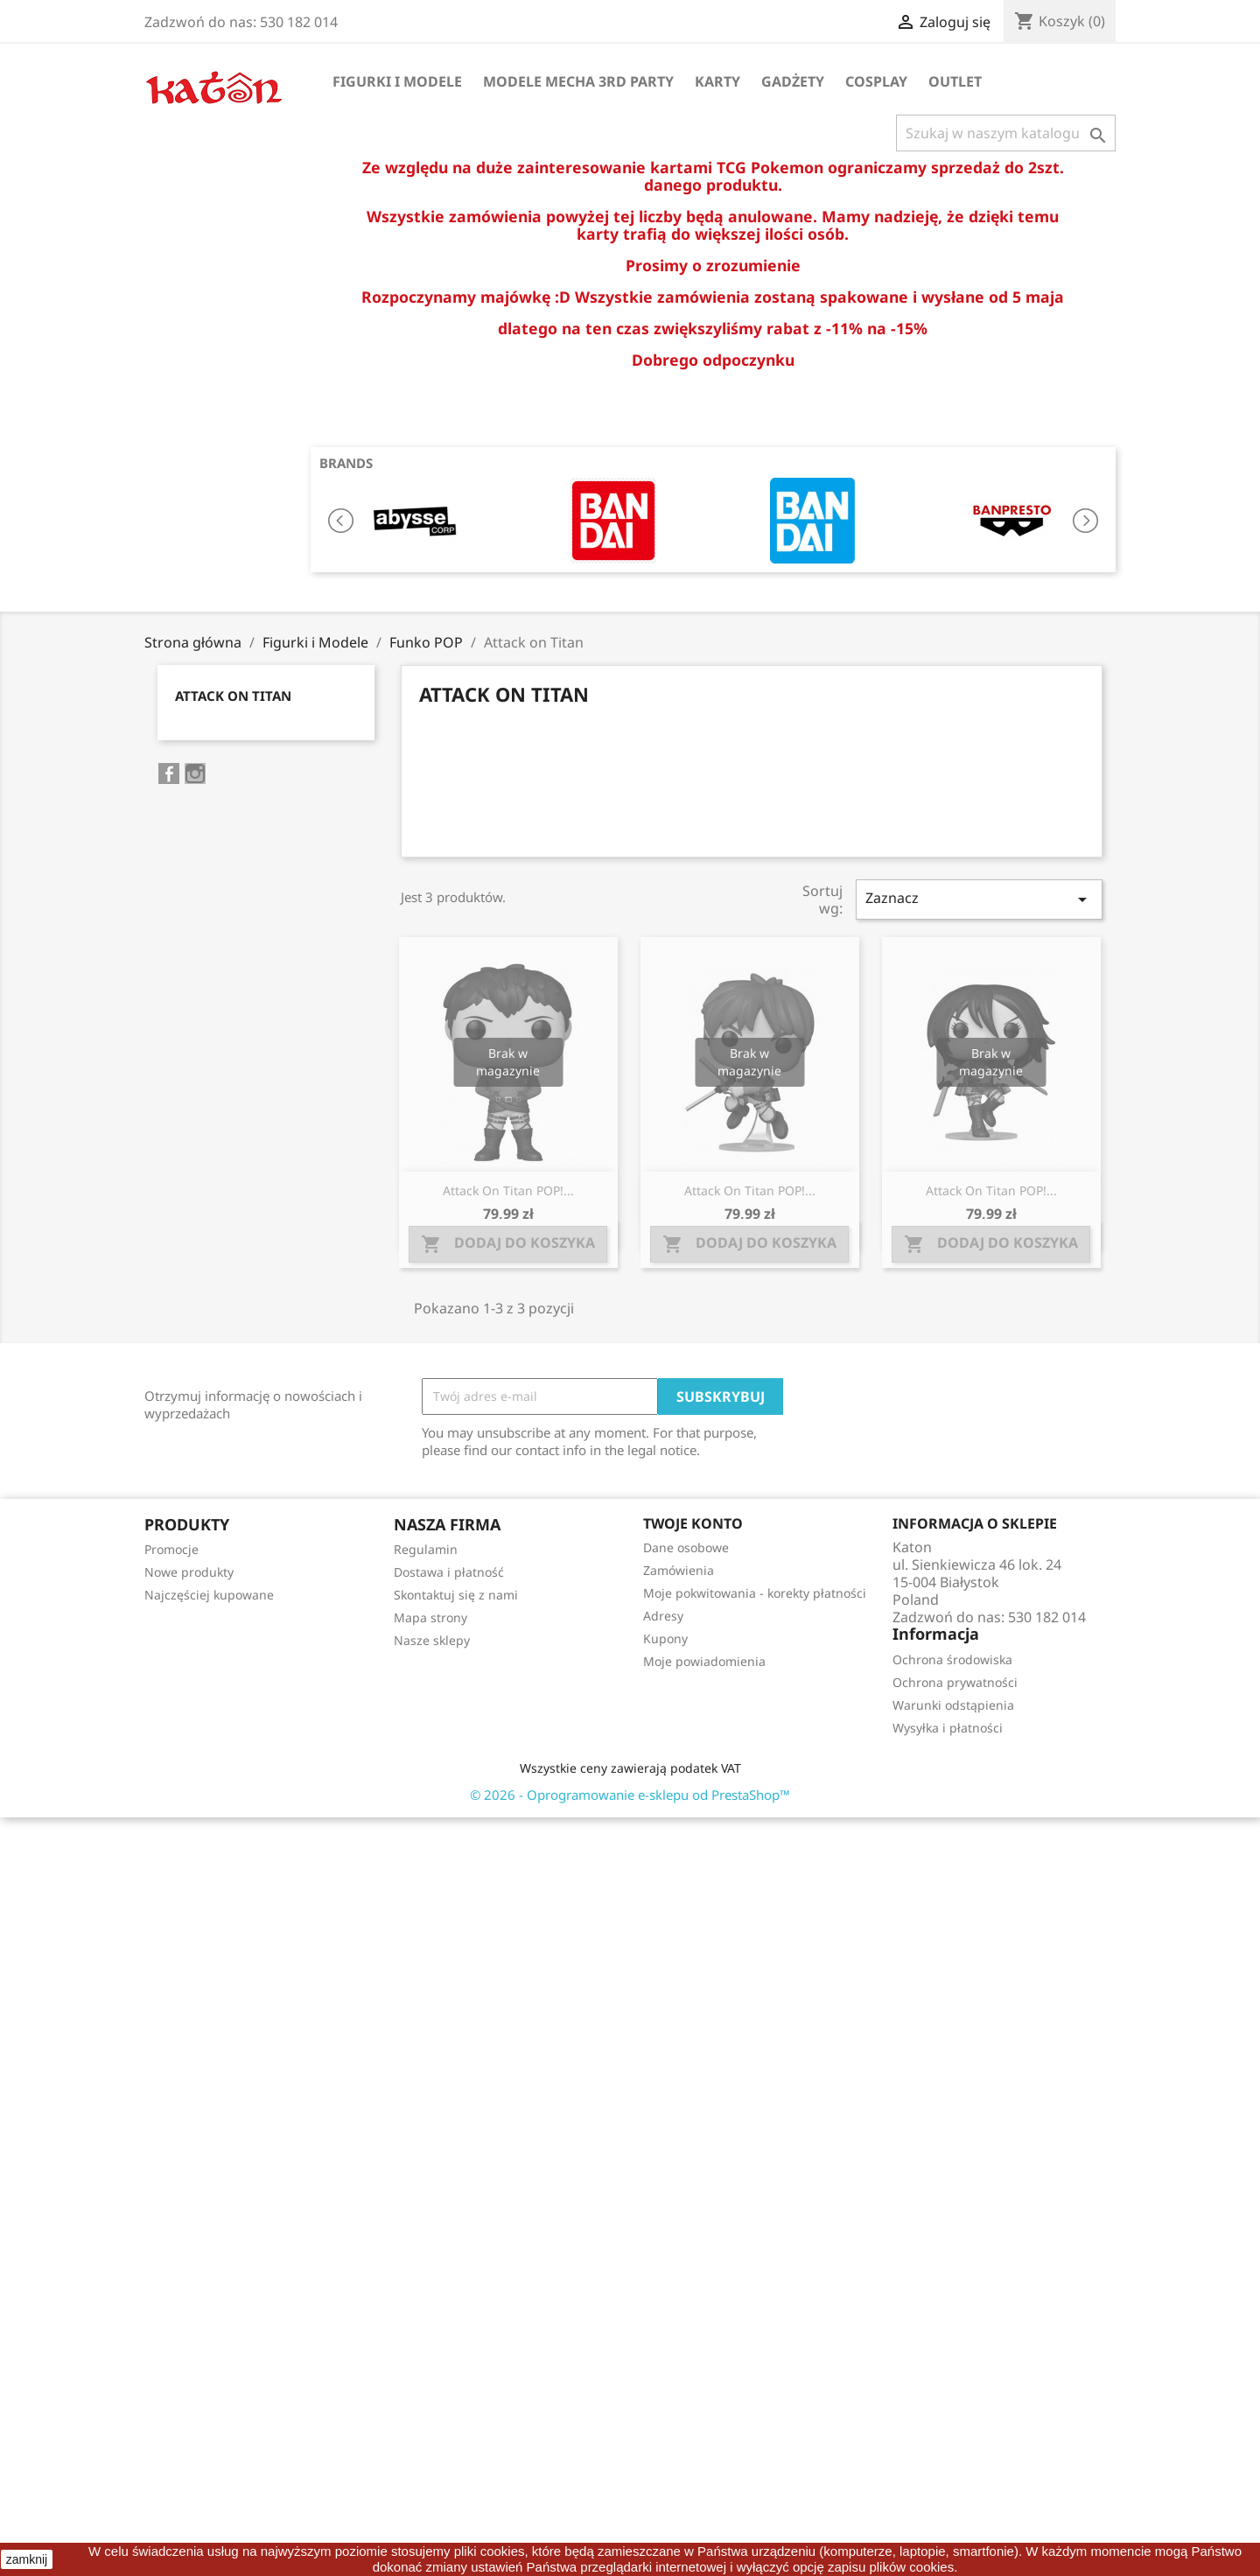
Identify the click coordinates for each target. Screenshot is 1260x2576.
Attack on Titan (233, 695)
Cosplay (876, 81)
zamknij (26, 2559)
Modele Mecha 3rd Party (578, 81)
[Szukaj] (1006, 133)
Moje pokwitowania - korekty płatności (754, 1593)
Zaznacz (979, 899)
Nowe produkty (189, 1572)
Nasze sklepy (432, 1640)
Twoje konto (693, 1523)
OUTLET (955, 81)
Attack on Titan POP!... (508, 1190)
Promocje (171, 1549)
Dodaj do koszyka (508, 1244)
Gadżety (792, 81)
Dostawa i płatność (449, 1572)
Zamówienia (678, 1570)
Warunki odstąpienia (953, 1705)
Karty (717, 81)
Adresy (663, 1615)
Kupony (665, 1638)
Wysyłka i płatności (947, 1727)
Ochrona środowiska (952, 1659)
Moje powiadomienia (704, 1661)
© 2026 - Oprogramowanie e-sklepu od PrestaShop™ (630, 1794)
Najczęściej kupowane (209, 1594)
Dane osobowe (686, 1547)
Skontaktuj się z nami (456, 1594)
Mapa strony (430, 1617)
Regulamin (426, 1549)
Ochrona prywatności (955, 1682)
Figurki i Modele (397, 81)
